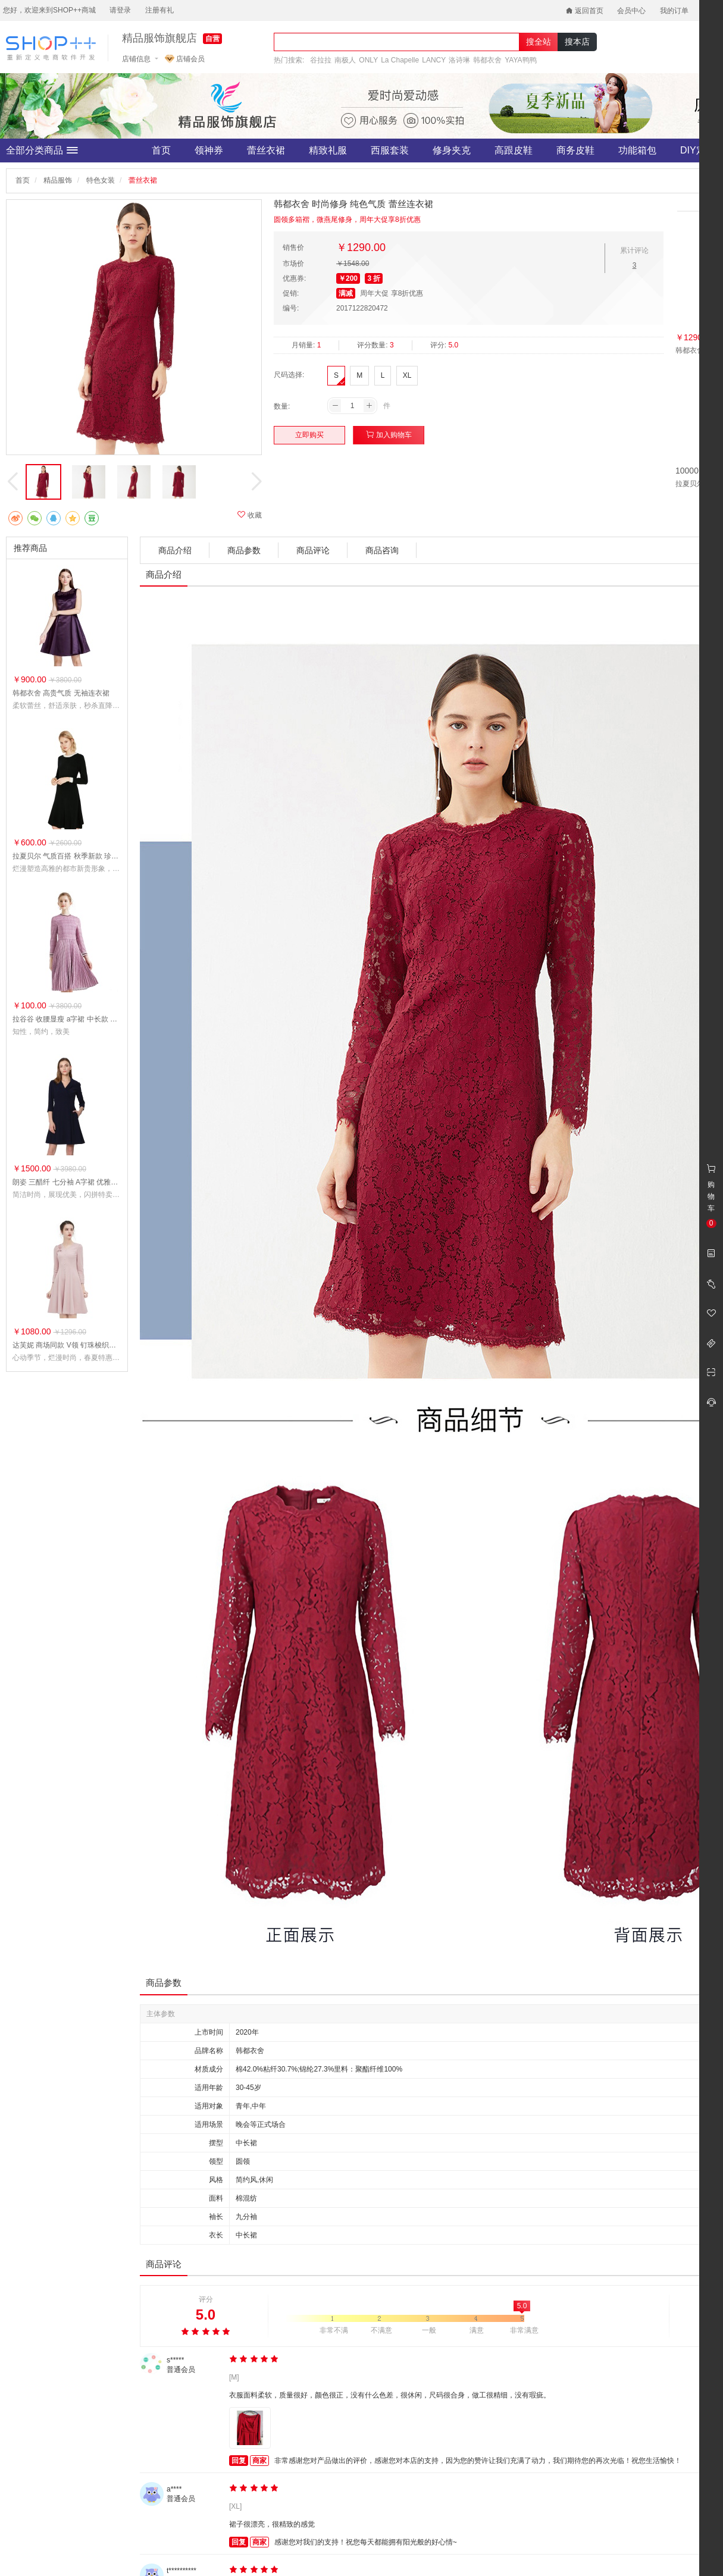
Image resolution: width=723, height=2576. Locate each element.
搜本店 (577, 41)
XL (407, 375)
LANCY (434, 60)
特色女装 (100, 180)
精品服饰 (57, 180)
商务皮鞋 (575, 150)
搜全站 (538, 41)
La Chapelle (400, 60)
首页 (161, 150)
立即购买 (309, 435)
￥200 (348, 278)
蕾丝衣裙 (266, 150)
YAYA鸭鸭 (520, 60)
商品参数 (244, 550)
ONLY (368, 60)
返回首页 (584, 11)
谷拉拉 (320, 60)
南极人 (345, 60)
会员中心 (631, 11)
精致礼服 (328, 150)
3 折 (373, 278)
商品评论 (313, 550)
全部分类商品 (42, 150)
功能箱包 (637, 150)
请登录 (120, 10)
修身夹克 (452, 150)
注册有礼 (159, 10)
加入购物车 (389, 434)
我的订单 (674, 11)
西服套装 (390, 150)
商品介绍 (175, 550)
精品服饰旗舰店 (159, 38)
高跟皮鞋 (513, 150)
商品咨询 (382, 550)
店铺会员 (185, 59)
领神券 (209, 150)
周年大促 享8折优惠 (391, 293)
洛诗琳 (459, 60)
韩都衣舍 (487, 60)
